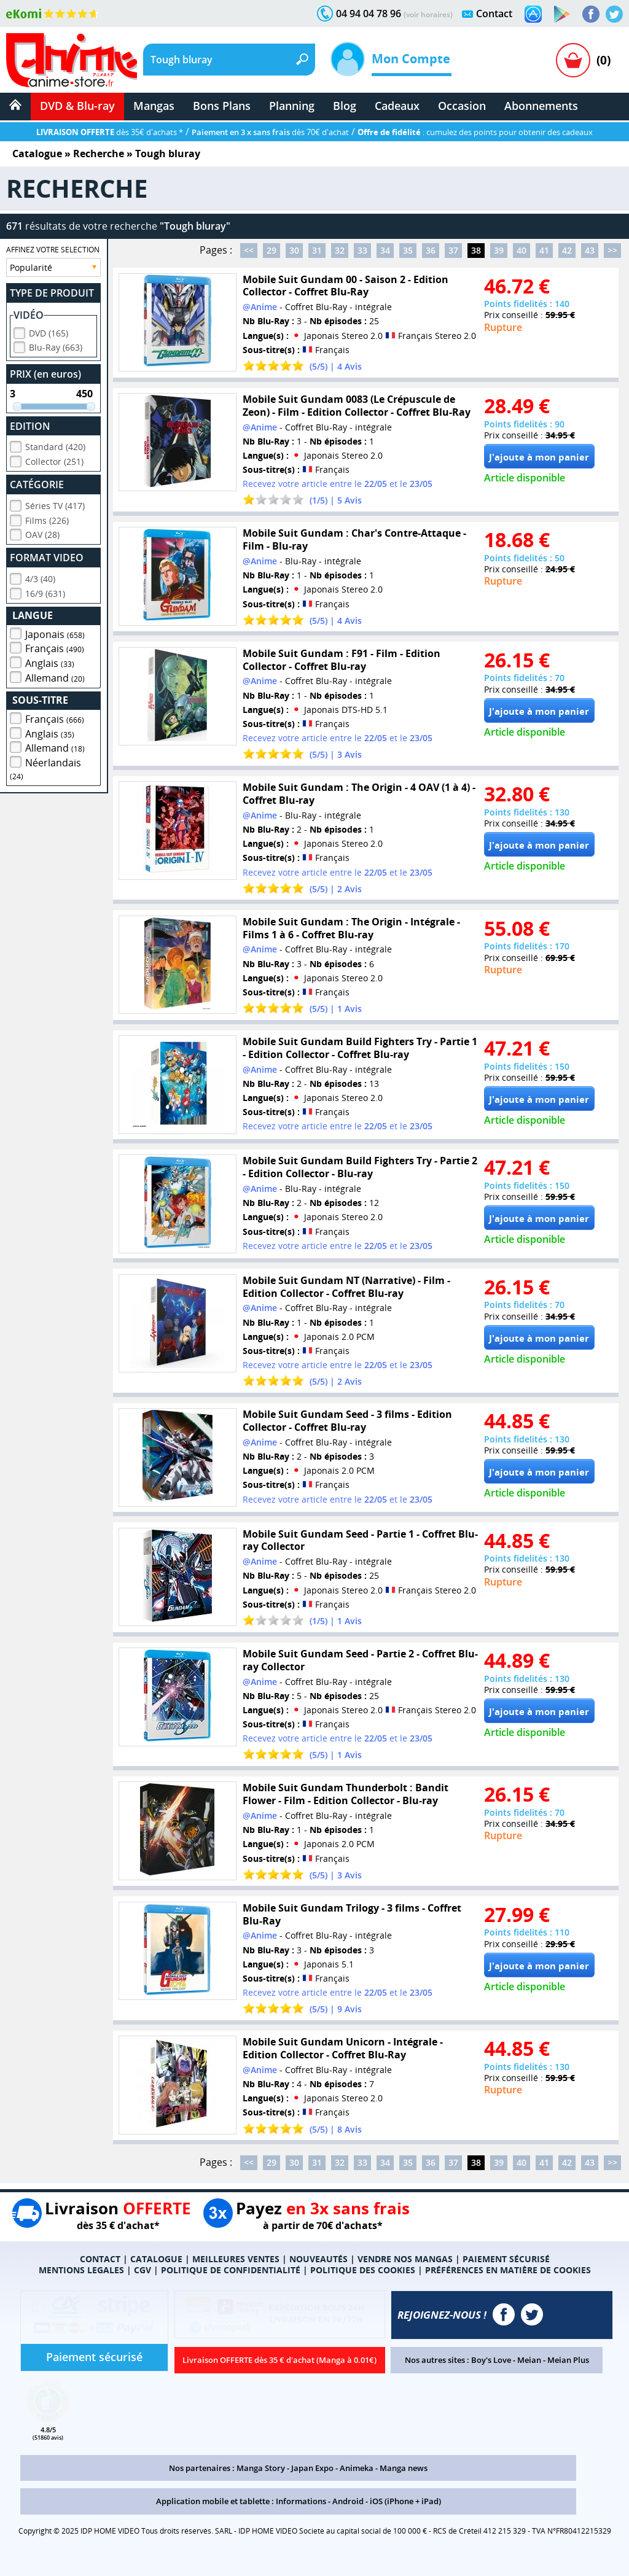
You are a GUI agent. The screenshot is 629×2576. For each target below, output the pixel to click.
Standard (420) (55, 445)
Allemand (55, 676)
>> (612, 250)
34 (385, 250)
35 (408, 250)
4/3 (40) (40, 577)
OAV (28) (42, 533)
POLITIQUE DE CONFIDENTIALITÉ (230, 2270)
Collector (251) (54, 459)
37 (453, 250)
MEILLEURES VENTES (235, 2259)
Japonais (55, 632)
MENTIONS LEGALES (81, 2270)
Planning (291, 105)
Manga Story (260, 2467)
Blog (344, 105)
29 (271, 250)
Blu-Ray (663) (55, 345)
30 (294, 250)
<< (249, 250)
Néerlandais (45, 767)
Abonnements (541, 105)
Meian (529, 2359)
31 (317, 250)
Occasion (462, 105)
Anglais (49, 661)
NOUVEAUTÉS (318, 2259)
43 (590, 250)
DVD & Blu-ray (77, 105)
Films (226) (47, 518)
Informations (301, 2501)
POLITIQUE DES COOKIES (362, 2270)
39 (499, 250)
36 (431, 250)
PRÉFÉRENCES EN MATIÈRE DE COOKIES (508, 2270)
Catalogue (37, 153)
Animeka (356, 2467)
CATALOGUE (156, 2259)
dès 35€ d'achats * (109, 132)
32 (340, 250)
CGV (142, 2270)
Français (54, 646)
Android (348, 2501)
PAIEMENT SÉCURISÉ (506, 2259)
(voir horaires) (428, 14)
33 (362, 250)
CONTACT (100, 2259)
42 (567, 250)
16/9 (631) (45, 591)
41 (544, 250)
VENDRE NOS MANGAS (405, 2259)
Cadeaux (397, 105)
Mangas (153, 105)
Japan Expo (312, 2467)
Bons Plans (222, 105)
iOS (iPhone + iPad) (405, 2501)
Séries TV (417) (55, 504)
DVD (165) (48, 331)
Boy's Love (491, 2359)
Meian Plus (568, 2359)
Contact (494, 13)
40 (521, 250)
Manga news (404, 2467)
